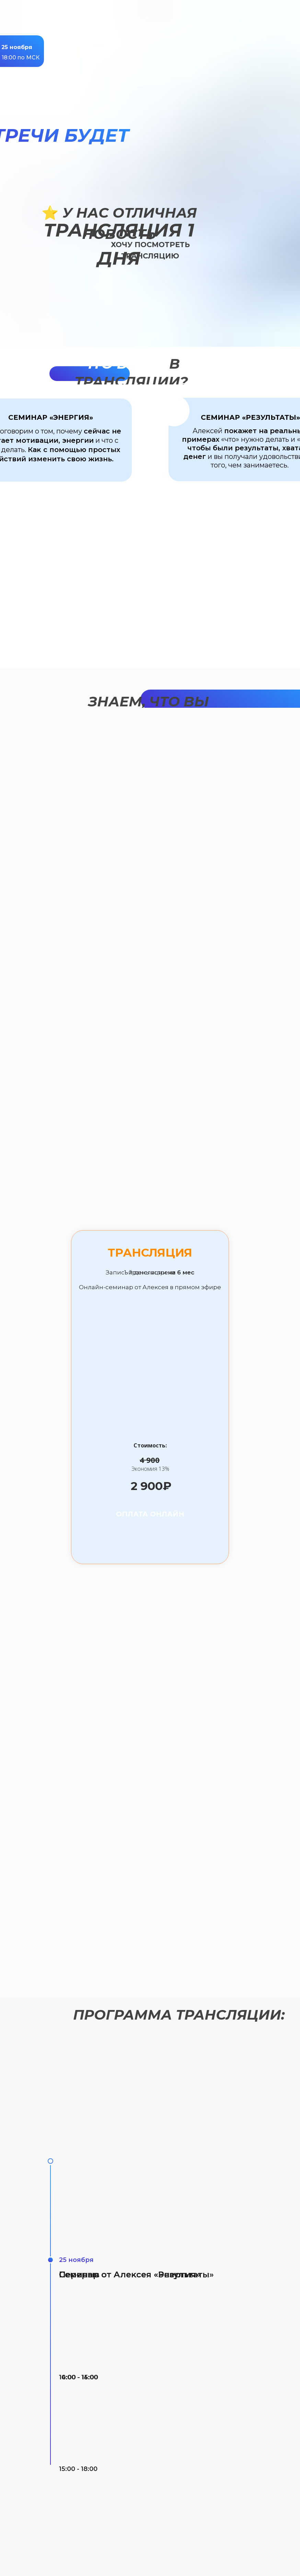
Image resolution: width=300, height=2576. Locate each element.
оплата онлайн (150, 1514)
